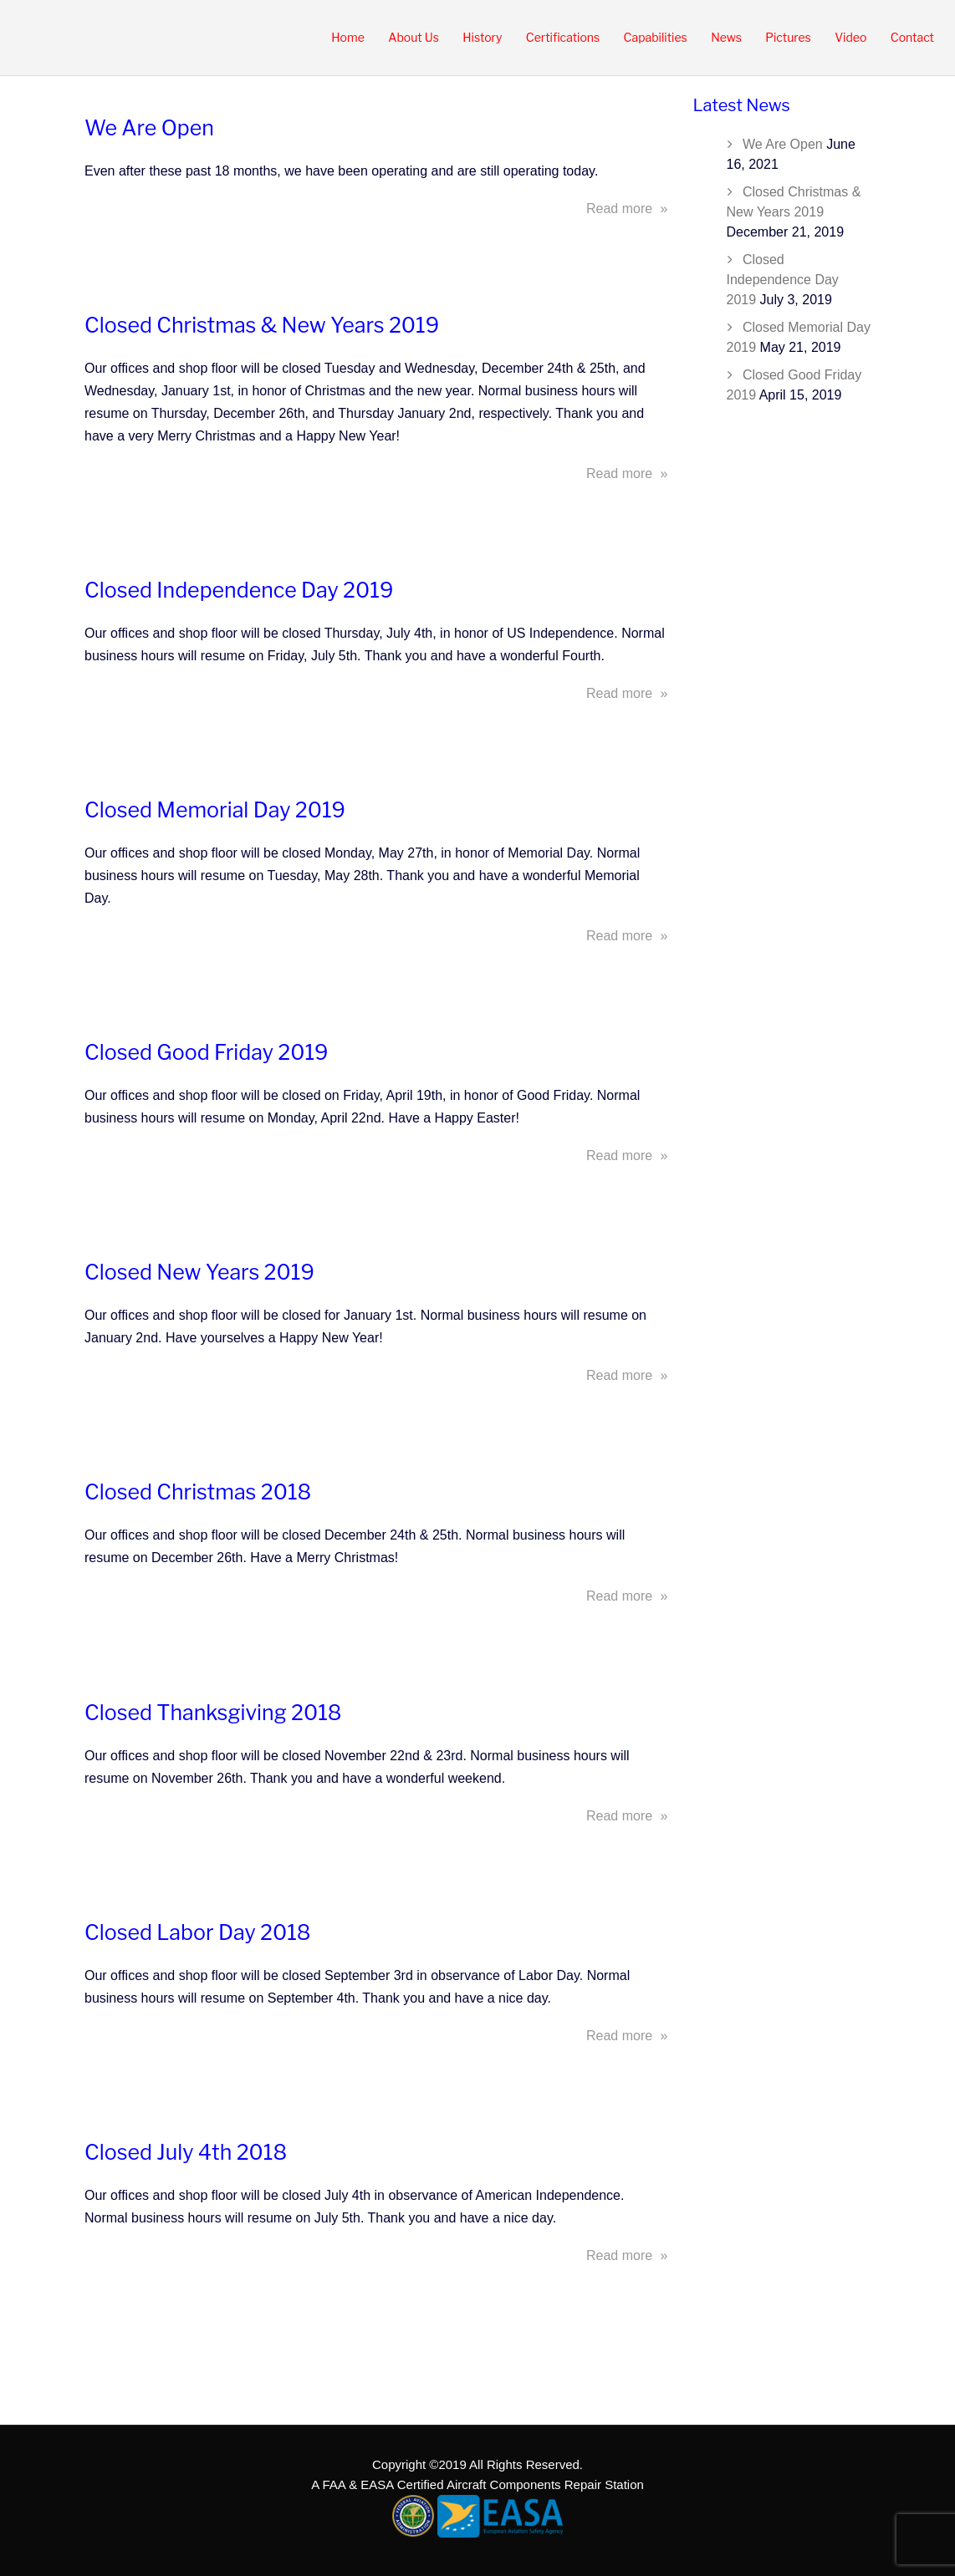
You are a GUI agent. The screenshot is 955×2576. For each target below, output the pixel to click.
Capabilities (655, 37)
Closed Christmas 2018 (197, 1491)
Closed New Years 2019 (199, 1272)
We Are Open (149, 127)
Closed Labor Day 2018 (197, 1932)
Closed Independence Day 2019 (238, 590)
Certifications (563, 37)
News (726, 37)
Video (850, 37)
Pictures (787, 37)
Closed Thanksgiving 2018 (213, 1712)
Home (348, 37)
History (482, 37)
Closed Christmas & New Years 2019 (261, 325)
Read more (627, 208)
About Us (413, 37)
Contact (912, 37)
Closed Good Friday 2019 (206, 1052)
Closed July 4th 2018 (185, 2152)
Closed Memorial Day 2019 (214, 809)
